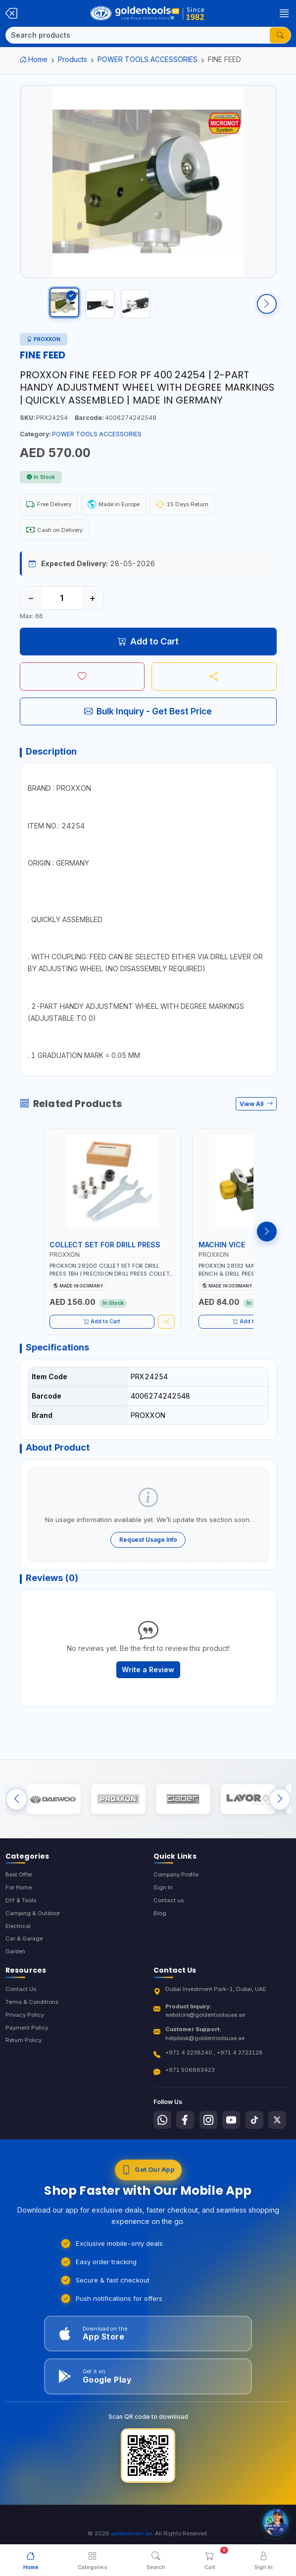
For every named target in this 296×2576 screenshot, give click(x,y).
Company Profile (175, 1888)
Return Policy (23, 2054)
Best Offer (18, 1888)
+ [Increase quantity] (92, 608)
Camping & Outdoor (32, 1927)
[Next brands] (280, 1811)
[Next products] (267, 1241)
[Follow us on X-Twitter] (277, 2134)
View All (256, 1113)
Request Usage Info (148, 1549)
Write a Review (148, 1679)
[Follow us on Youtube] (231, 2134)
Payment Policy (26, 2042)
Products (72, 59)
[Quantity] (62, 607)
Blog (159, 1927)
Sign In (163, 1901)
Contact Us (20, 2003)
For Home (18, 1901)
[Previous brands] (16, 1811)
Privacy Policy (24, 2029)
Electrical (18, 1940)
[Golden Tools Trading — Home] (148, 13)
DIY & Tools (20, 1914)
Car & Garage (24, 1953)
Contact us (168, 1914)
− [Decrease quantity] (31, 608)
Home (34, 59)
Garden (15, 1965)
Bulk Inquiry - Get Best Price (148, 721)
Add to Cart (148, 651)
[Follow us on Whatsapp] (162, 2134)
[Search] (138, 35)
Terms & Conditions (31, 2016)
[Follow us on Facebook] (185, 2134)
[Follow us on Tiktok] (254, 2134)
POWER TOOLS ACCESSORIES (147, 59)
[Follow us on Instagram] (208, 2134)
